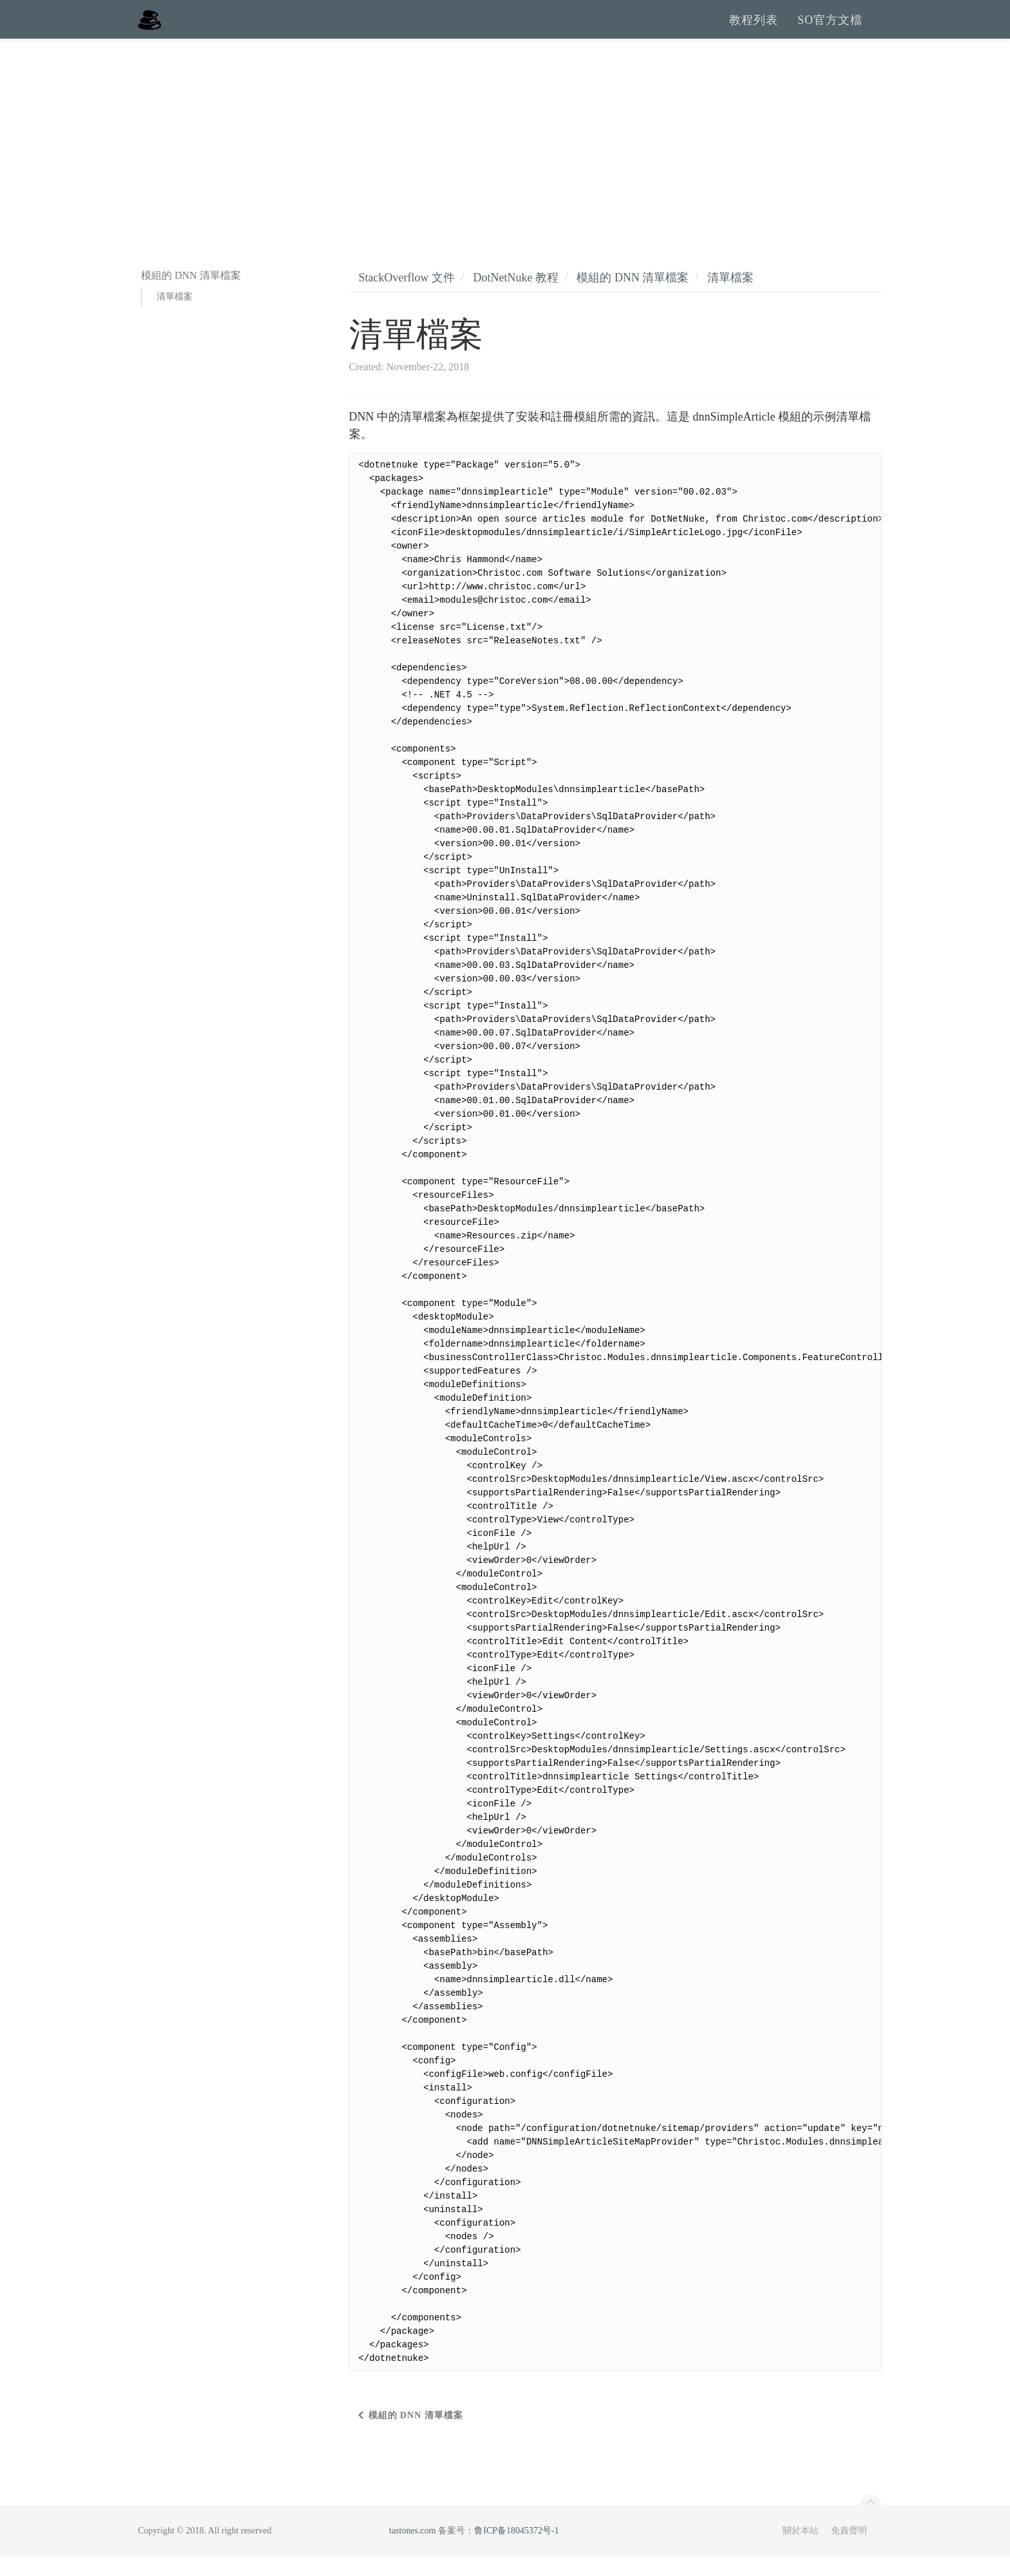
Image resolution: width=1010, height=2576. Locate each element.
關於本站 (801, 2550)
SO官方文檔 (829, 29)
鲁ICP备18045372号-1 (516, 2550)
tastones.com (412, 2550)
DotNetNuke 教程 (515, 296)
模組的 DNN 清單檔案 (632, 296)
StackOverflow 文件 (407, 296)
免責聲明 (849, 2550)
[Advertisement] (505, 154)
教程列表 (753, 29)
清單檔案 (175, 316)
